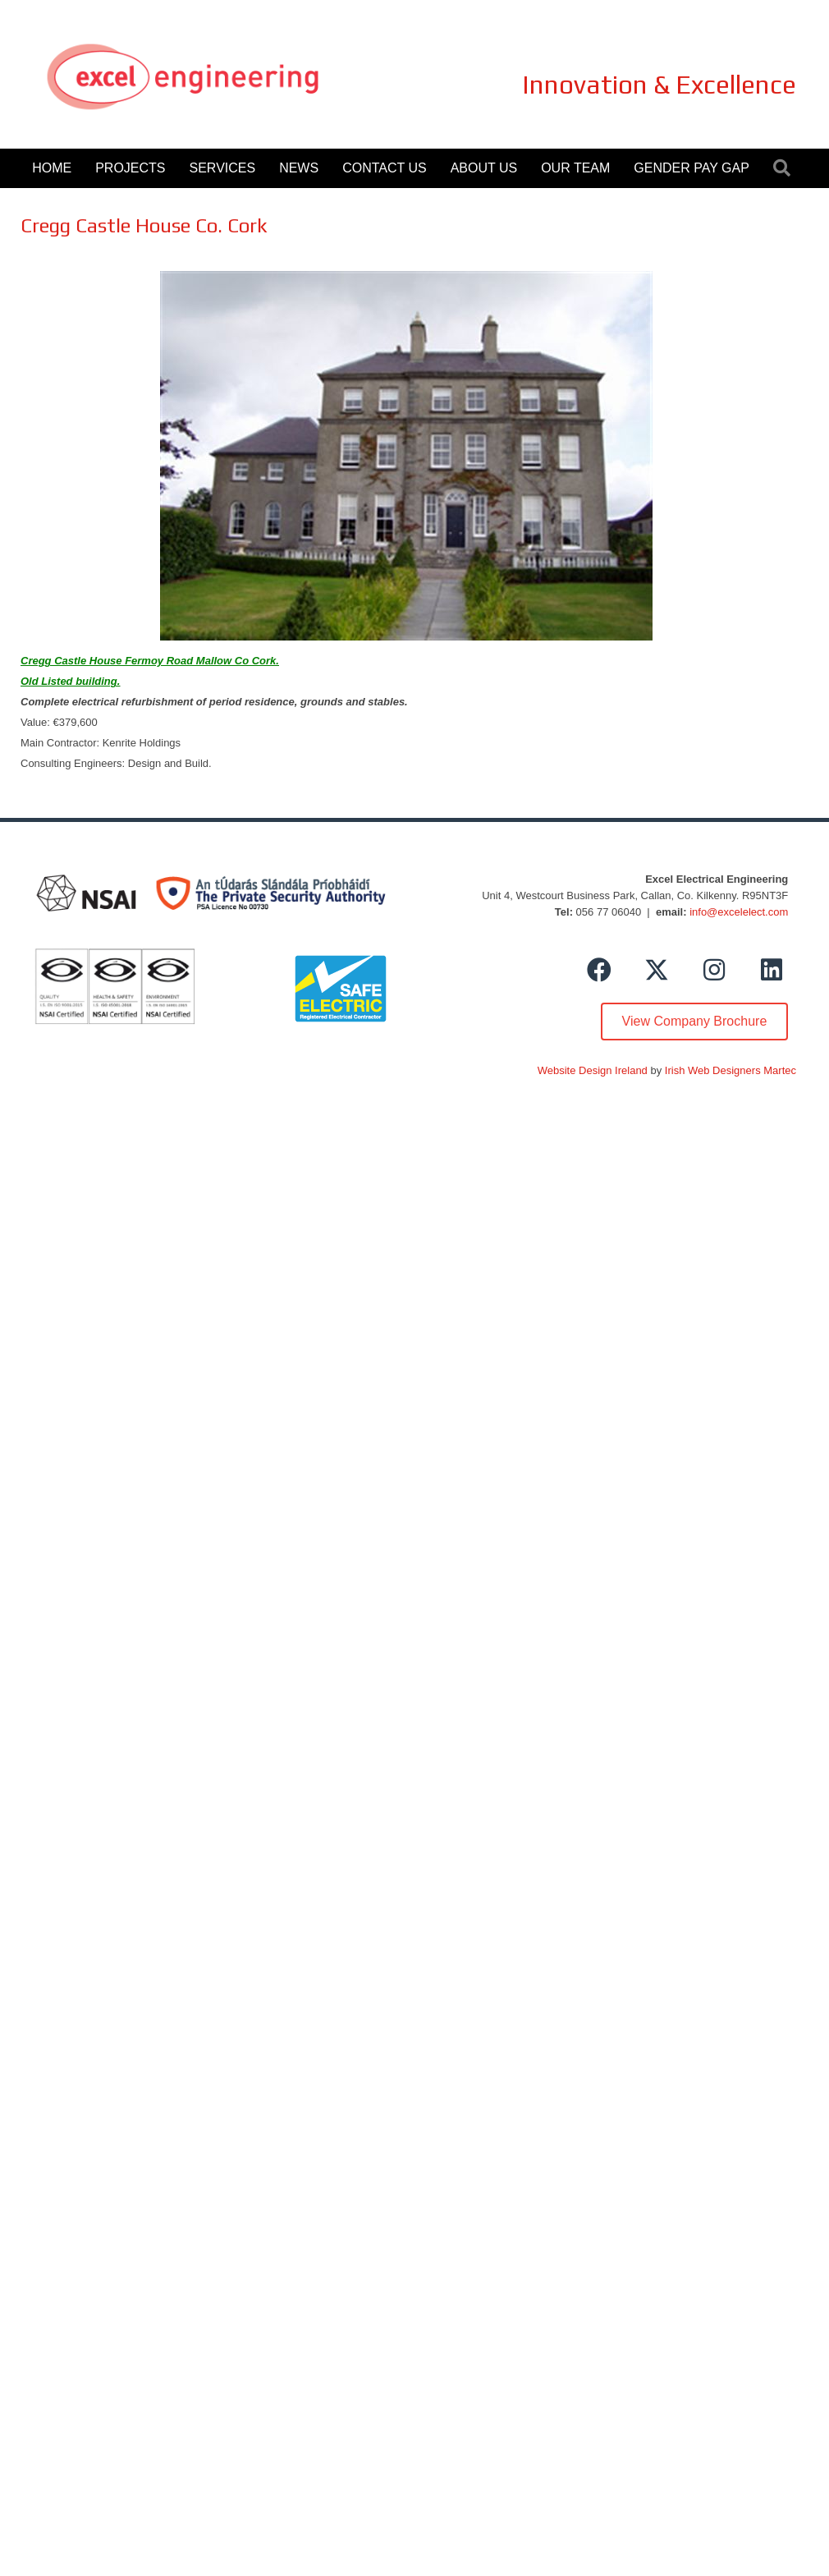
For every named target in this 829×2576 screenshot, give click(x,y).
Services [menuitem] (223, 168)
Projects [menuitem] (130, 168)
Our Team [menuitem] (575, 168)
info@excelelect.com (738, 912)
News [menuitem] (298, 168)
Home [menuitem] (51, 168)
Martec (779, 1070)
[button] (785, 169)
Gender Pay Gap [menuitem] (691, 168)
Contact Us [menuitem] (384, 168)
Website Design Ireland (593, 1070)
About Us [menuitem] (484, 168)
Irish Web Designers (713, 1070)
